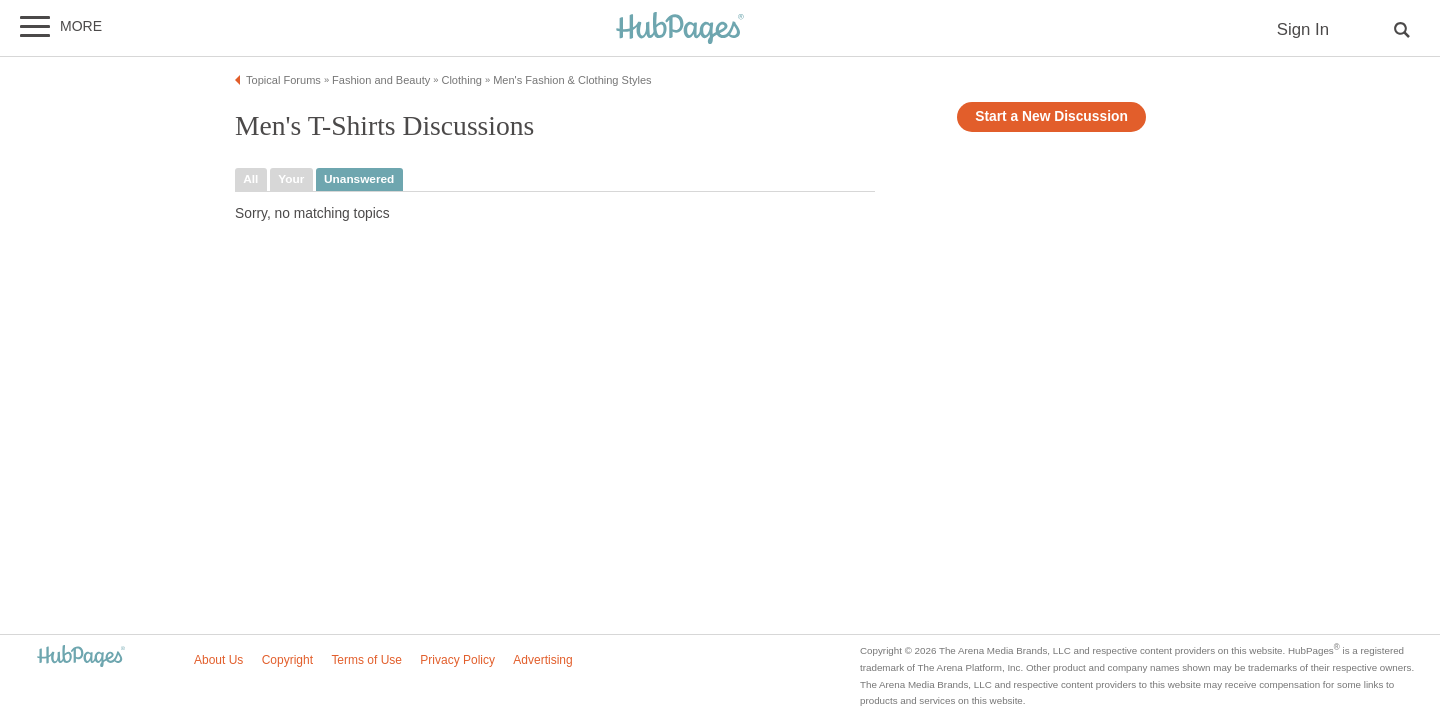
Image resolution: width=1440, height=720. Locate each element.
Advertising (542, 660)
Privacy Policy (457, 660)
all (250, 179)
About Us (218, 660)
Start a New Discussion (1051, 116)
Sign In (1303, 29)
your (291, 179)
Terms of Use (366, 660)
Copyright (287, 660)
